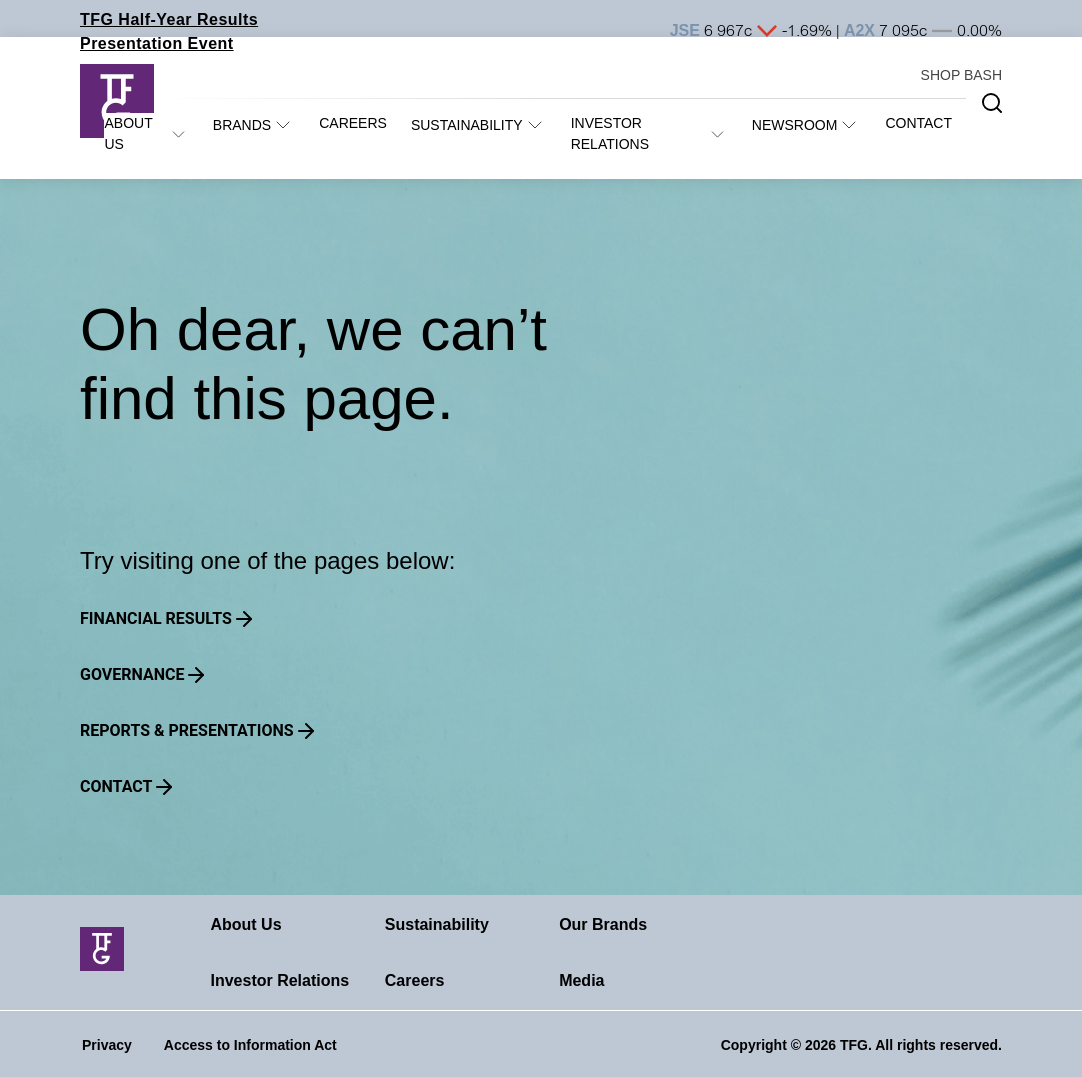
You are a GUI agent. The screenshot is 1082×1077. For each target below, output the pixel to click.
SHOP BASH (961, 75)
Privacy (107, 1045)
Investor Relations (279, 980)
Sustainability (437, 924)
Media (581, 980)
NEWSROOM (795, 125)
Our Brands (603, 924)
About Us (245, 924)
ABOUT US (128, 133)
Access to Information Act (250, 1045)
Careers (415, 980)
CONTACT (918, 123)
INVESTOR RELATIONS (610, 133)
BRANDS (242, 125)
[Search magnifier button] (992, 103)
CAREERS (353, 123)
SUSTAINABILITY (467, 125)
